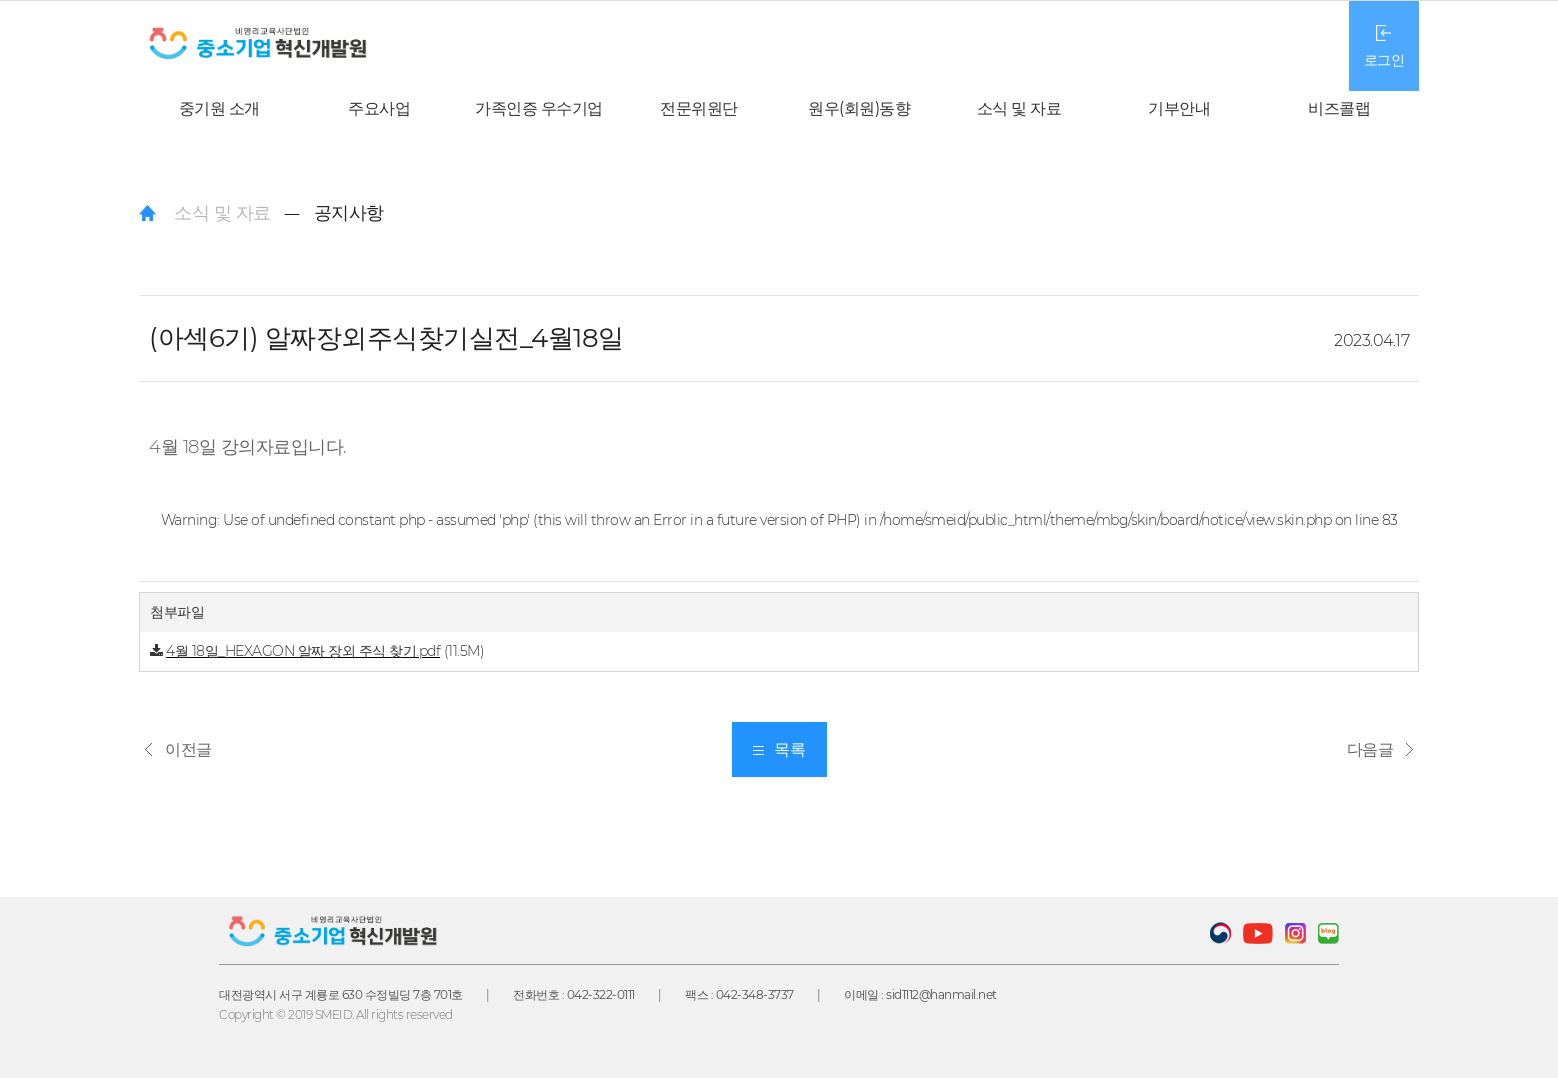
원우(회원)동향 (859, 108)
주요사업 (379, 108)
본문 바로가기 (0, 0)
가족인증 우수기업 (539, 108)
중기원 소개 (219, 108)
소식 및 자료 (1019, 108)
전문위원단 (699, 108)
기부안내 (1179, 108)
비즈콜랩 (1339, 108)
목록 (779, 749)
